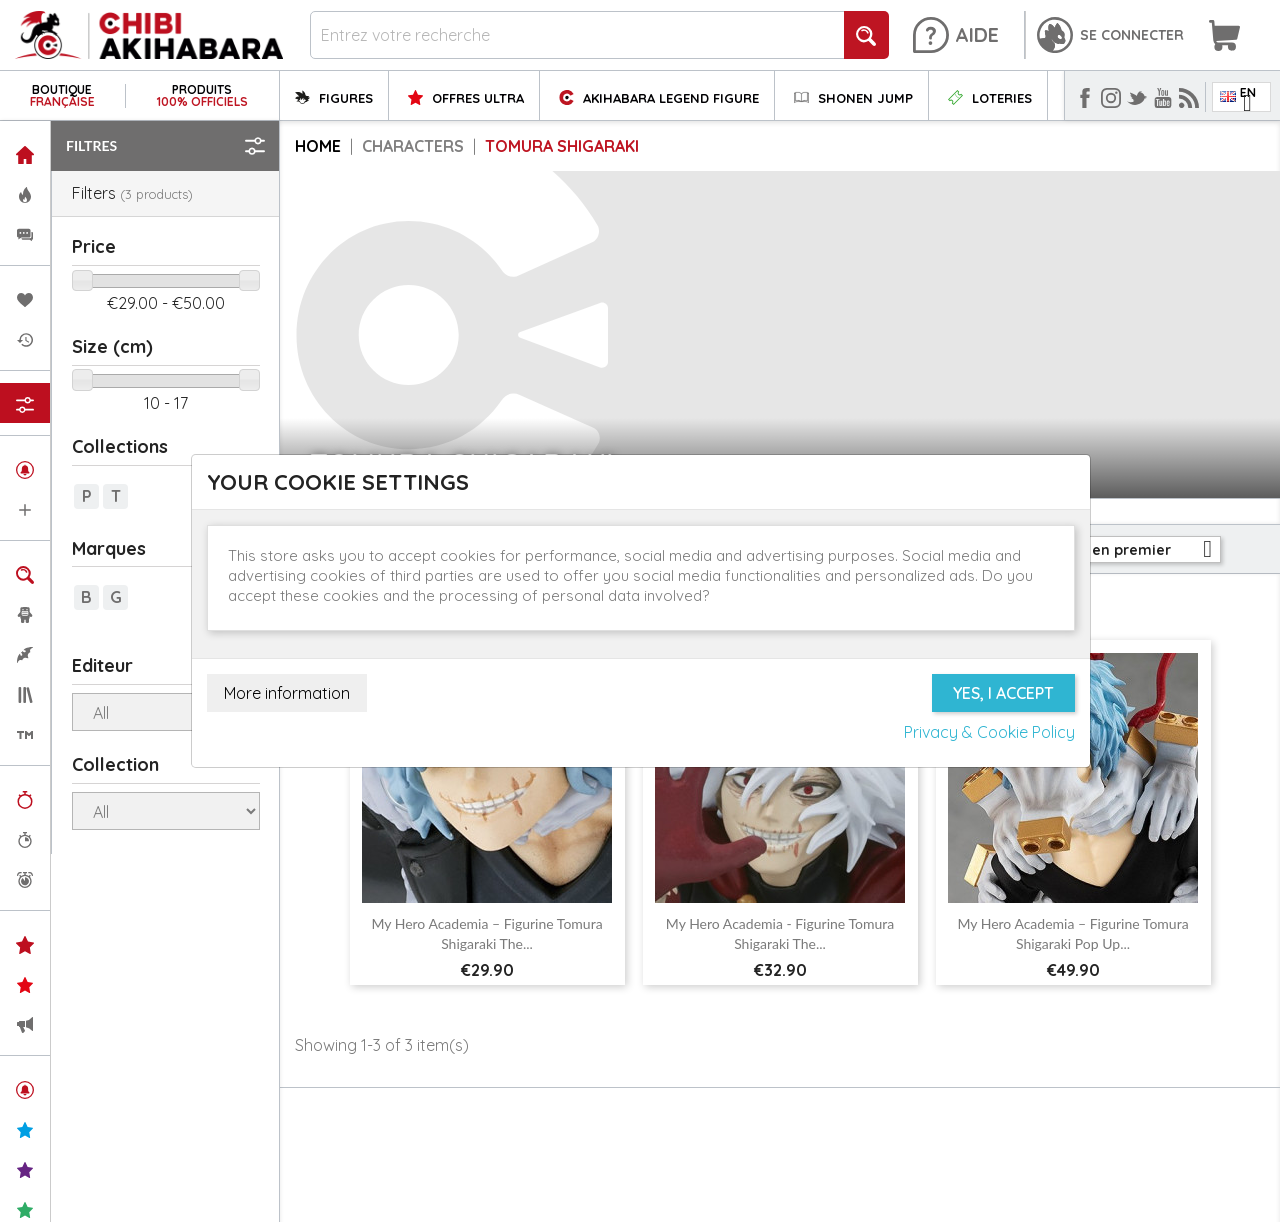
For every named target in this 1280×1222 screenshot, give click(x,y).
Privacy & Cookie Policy (989, 732)
